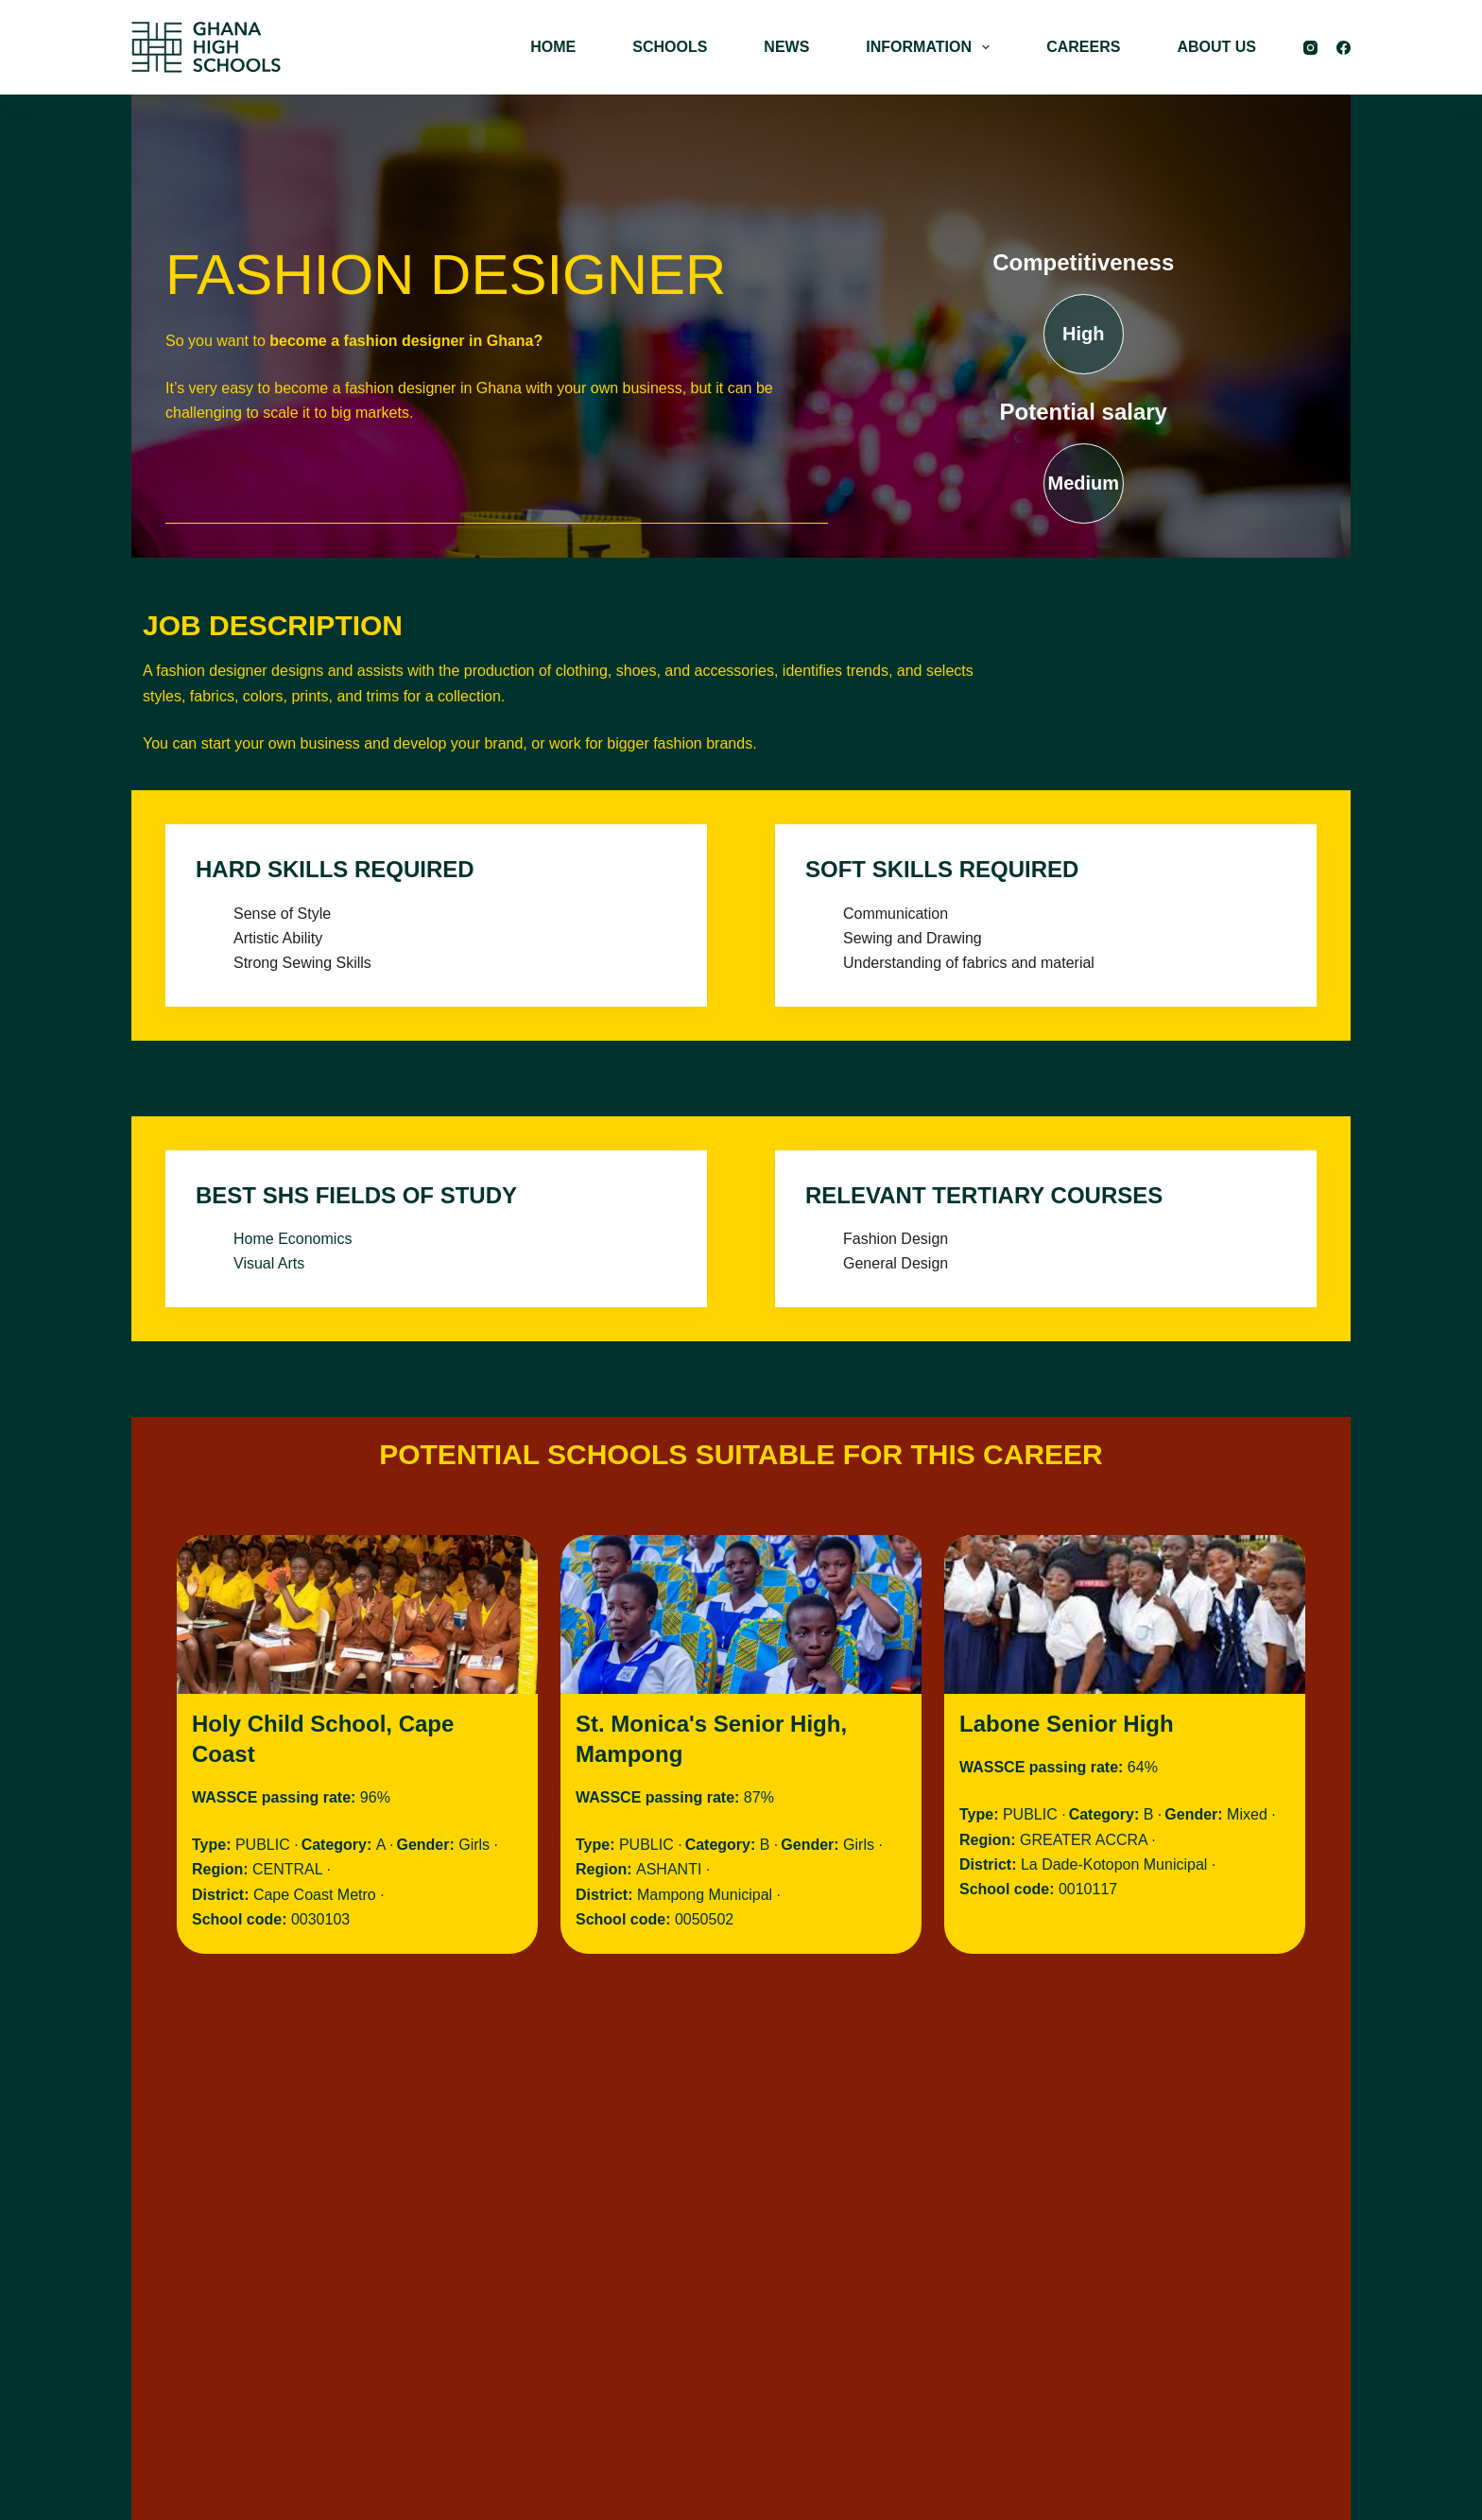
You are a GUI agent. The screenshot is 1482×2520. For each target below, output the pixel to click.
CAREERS (1083, 47)
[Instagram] (1310, 48)
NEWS (786, 47)
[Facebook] (1343, 48)
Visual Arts (268, 1263)
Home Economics (292, 1239)
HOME (553, 47)
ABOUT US (1216, 47)
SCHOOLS (669, 47)
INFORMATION (931, 47)
